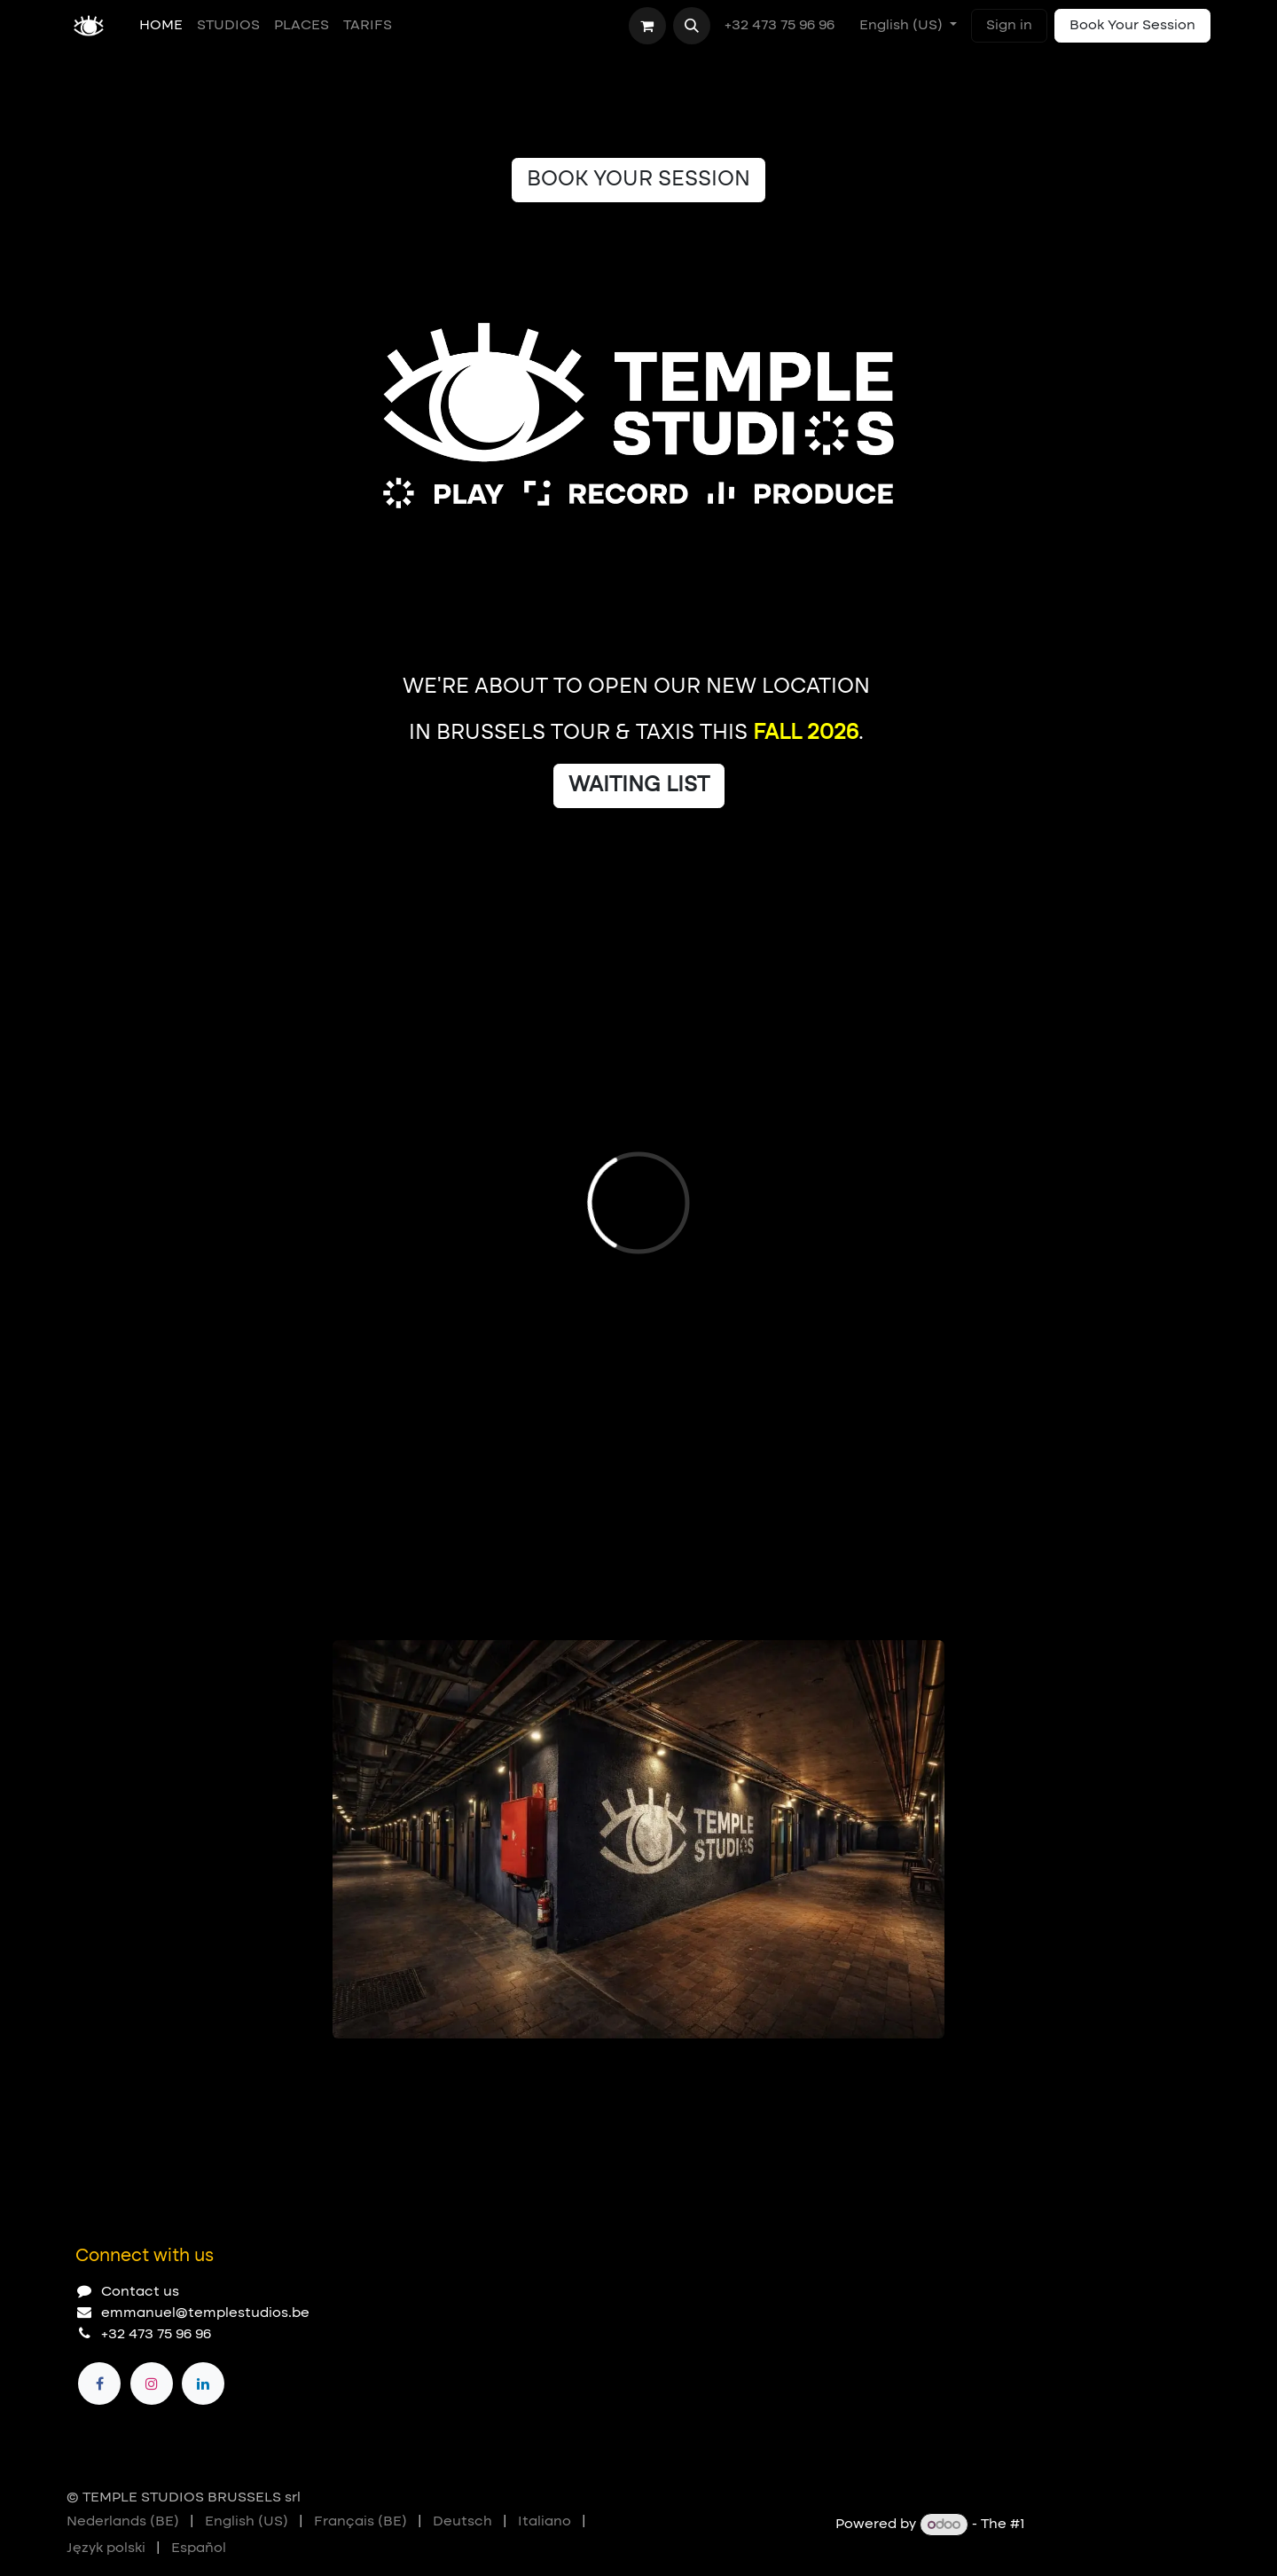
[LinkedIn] (203, 2383)
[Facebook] (99, 2383)
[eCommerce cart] (647, 25)
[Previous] (873, 2067)
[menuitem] (161, 25)
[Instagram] (151, 2383)
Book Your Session (1132, 26)
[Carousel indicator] (340, 2066)
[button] (691, 25)
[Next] (923, 2067)
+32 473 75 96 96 (781, 26)
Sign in (1009, 26)
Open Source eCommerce (1119, 2525)
